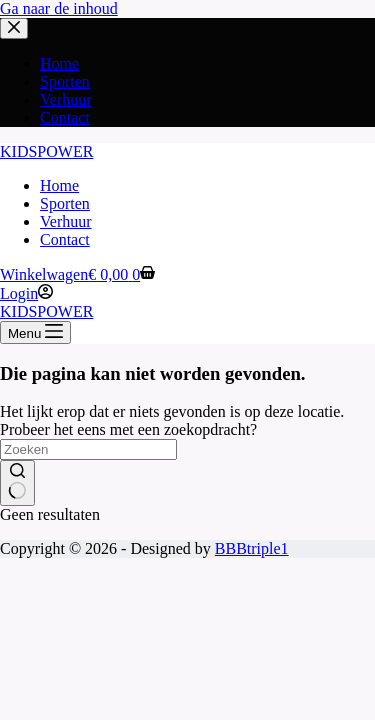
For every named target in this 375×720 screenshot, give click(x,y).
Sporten (65, 203)
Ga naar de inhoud (59, 8)
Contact (65, 239)
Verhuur (66, 221)
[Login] (26, 293)
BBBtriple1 (252, 548)
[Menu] (35, 332)
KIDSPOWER (46, 151)
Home (59, 185)
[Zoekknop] (17, 483)
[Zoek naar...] (88, 449)
